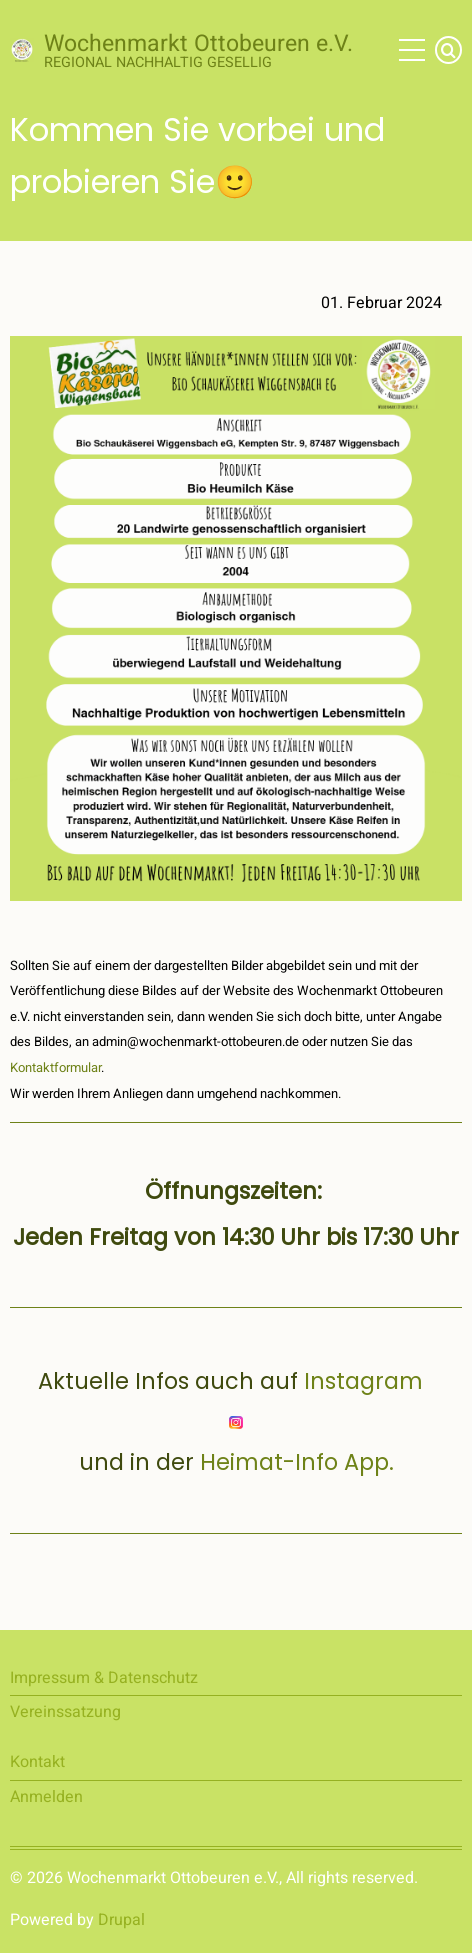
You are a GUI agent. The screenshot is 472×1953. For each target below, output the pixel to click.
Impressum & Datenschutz (104, 1678)
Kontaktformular (55, 1067)
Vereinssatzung (65, 1712)
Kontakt (37, 1762)
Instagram (369, 1381)
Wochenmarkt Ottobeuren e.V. (198, 44)
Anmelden (46, 1797)
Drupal (121, 1920)
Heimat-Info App (294, 1462)
